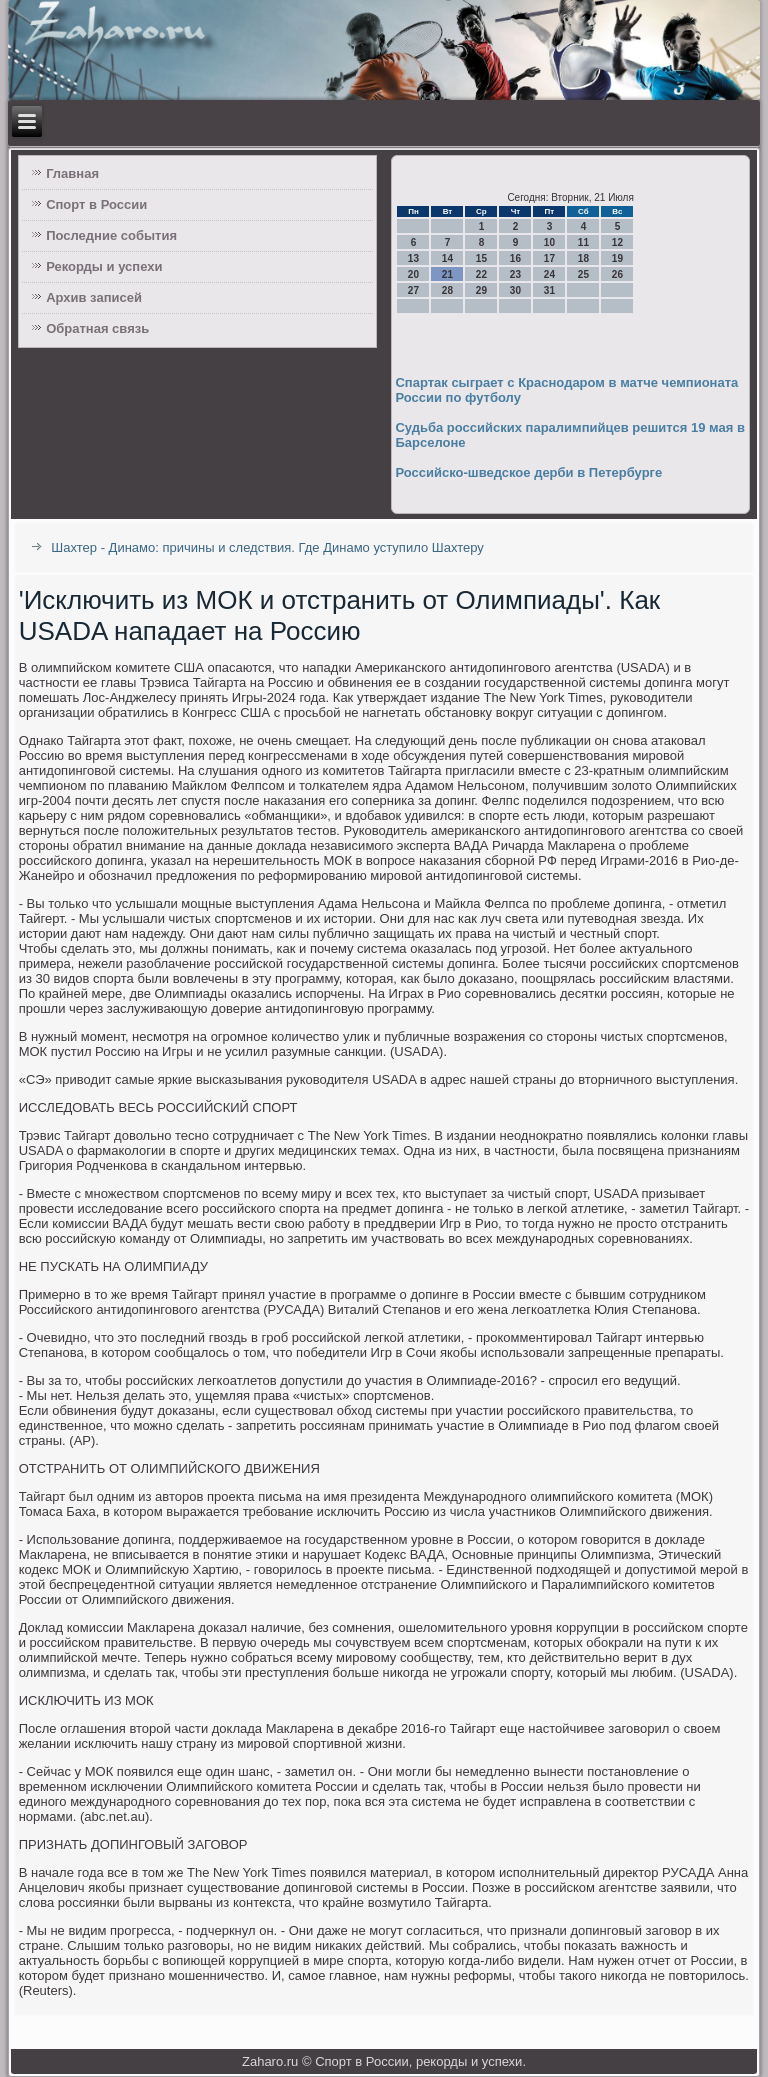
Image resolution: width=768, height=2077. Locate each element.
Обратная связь (97, 328)
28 (447, 290)
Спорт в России (96, 204)
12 (617, 242)
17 (549, 258)
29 (481, 290)
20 (413, 274)
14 (447, 258)
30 (515, 290)
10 (549, 242)
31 (549, 290)
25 (583, 274)
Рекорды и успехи (104, 266)
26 (617, 274)
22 (481, 274)
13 (413, 258)
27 (413, 290)
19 (617, 258)
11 (583, 242)
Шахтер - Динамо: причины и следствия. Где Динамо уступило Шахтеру (267, 547)
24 (549, 274)
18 (583, 258)
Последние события (111, 235)
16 (515, 258)
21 (447, 274)
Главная (72, 173)
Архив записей (94, 297)
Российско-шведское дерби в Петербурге (528, 472)
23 (515, 274)
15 (481, 258)
